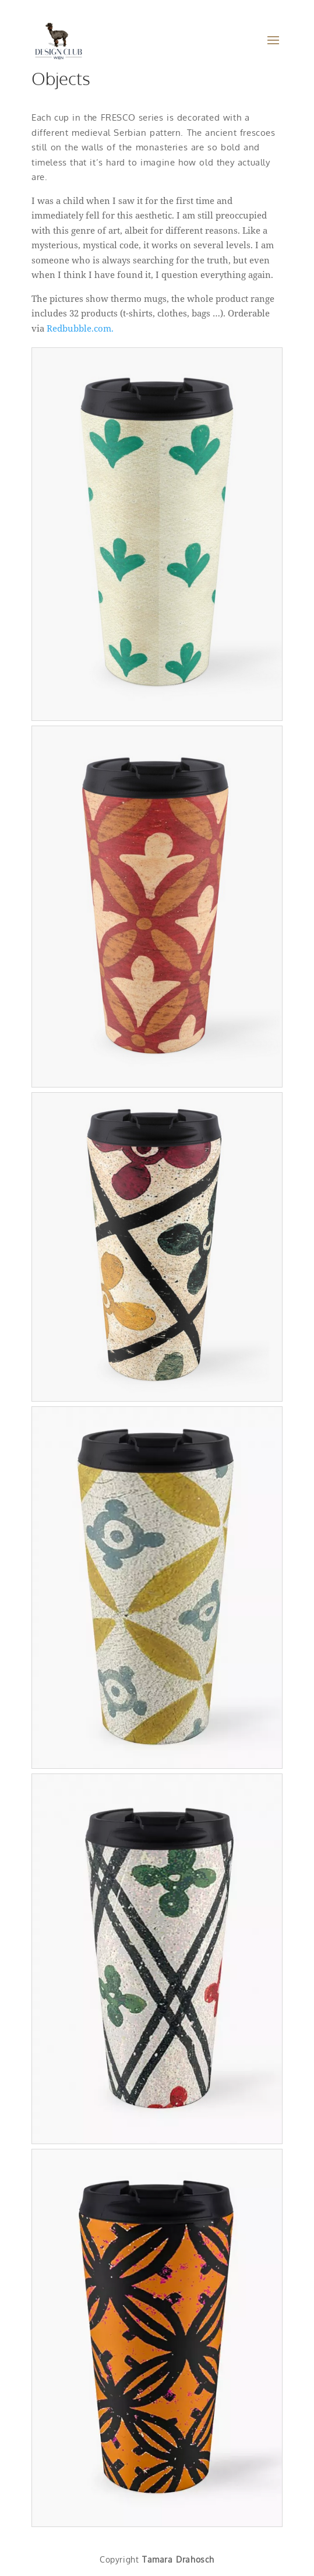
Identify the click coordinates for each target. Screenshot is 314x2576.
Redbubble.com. (80, 328)
